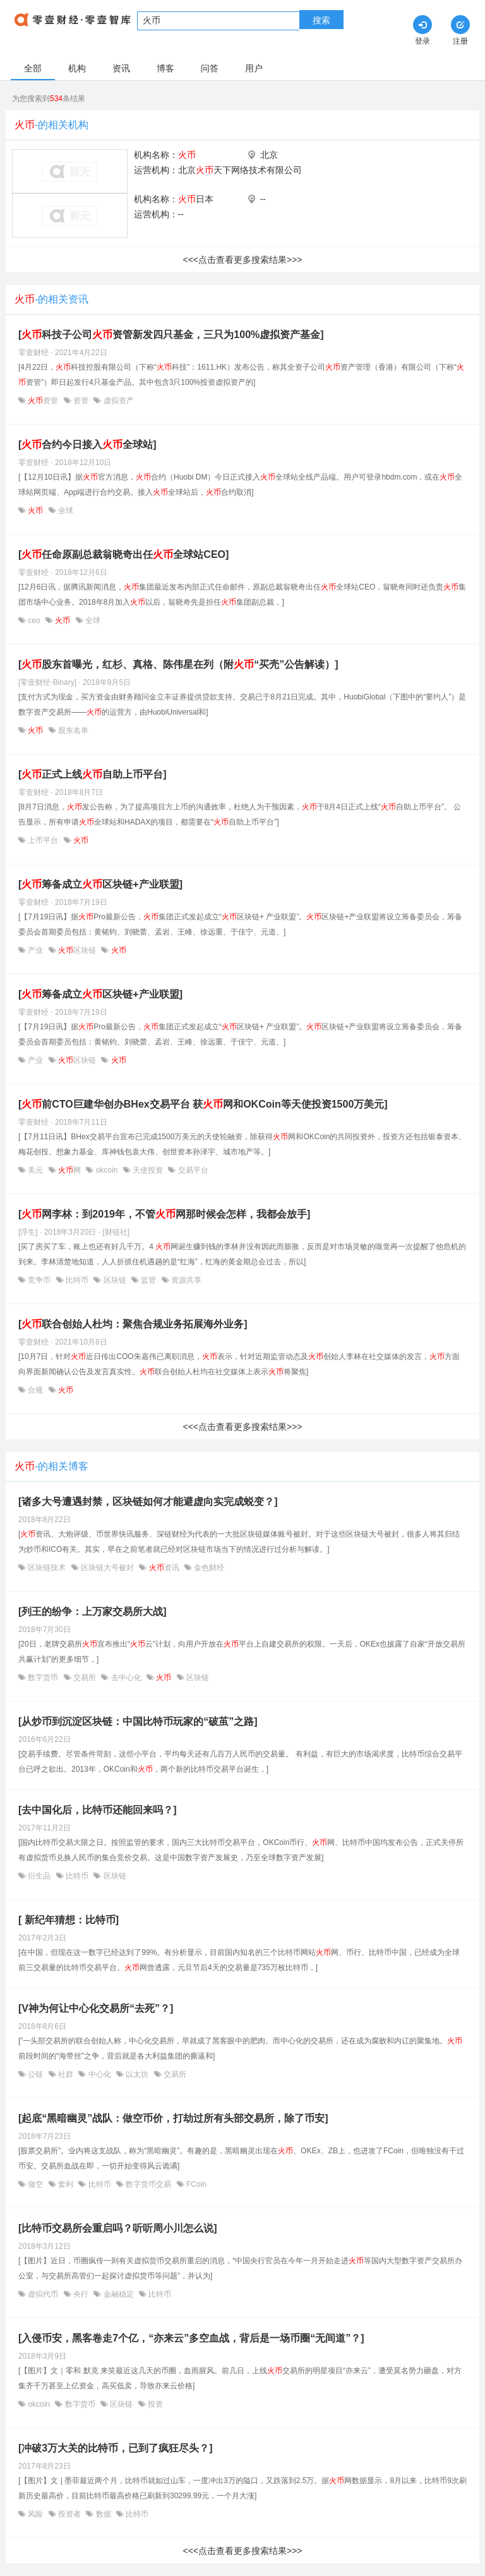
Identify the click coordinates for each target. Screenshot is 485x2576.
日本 (195, 199)
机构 (77, 68)
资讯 (121, 68)
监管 (149, 1280)
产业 (35, 950)
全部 (33, 68)
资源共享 (185, 1280)
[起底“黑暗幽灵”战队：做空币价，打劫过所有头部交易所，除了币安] (173, 2118)
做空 (35, 2184)
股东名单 (72, 730)
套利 (66, 2184)
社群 (66, 2074)
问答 (210, 68)
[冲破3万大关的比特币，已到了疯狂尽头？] (115, 2448)
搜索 (321, 20)
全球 (64, 510)
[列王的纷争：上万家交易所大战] (92, 1611)
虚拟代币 (43, 2294)
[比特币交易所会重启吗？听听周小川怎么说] (117, 2228)
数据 (103, 2514)
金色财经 (208, 1567)
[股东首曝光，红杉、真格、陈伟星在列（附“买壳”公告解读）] (178, 664)
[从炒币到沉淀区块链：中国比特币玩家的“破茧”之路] (138, 1721)
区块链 (77, 950)
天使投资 (148, 1170)
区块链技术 (47, 1567)
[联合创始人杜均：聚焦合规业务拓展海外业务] (133, 1324)
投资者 (69, 2514)
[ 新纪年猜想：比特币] (68, 1919)
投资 (154, 2404)
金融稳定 (118, 2294)
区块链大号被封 (107, 1567)
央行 (81, 2294)
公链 (35, 2074)
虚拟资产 (117, 400)
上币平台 (43, 840)
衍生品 (39, 1876)
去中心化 (126, 1677)
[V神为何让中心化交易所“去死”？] (95, 2008)
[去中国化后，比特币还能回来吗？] (97, 1810)
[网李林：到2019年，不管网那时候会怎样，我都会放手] (164, 1214)
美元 (35, 1170)
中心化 (99, 2074)
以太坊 (137, 2074)
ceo (34, 620)
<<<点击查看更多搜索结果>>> (242, 260)
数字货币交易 (149, 2184)
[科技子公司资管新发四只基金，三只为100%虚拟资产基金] (171, 334)
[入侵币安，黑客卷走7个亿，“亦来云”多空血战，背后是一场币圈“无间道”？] (191, 2338)
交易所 (85, 1677)
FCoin (195, 2184)
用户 (254, 68)
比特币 (77, 1280)
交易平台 (192, 1170)
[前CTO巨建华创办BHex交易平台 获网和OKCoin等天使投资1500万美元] (203, 1104)
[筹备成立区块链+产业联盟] (100, 884)
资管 (43, 400)
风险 (35, 2514)
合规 (35, 1390)
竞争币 (39, 1280)
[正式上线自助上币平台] (92, 774)
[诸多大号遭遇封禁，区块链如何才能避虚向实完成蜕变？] (148, 1501)
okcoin (106, 1170)
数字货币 (43, 1677)
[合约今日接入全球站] (87, 444)
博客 (165, 68)
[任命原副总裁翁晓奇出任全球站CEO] (123, 554)
